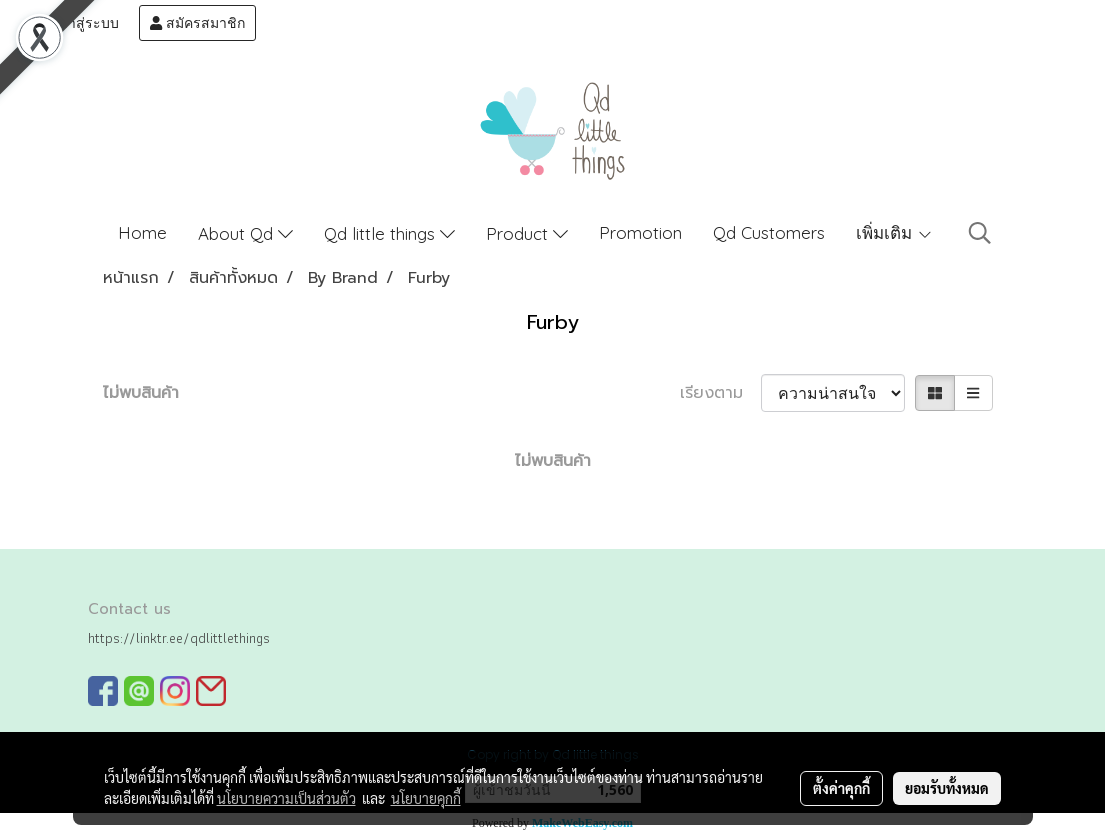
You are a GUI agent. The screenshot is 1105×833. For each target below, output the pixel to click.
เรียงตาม (720, 393)
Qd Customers (769, 232)
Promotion (640, 232)
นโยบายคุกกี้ (426, 798)
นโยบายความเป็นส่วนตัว (286, 798)
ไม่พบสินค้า (141, 393)
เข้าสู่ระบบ (77, 23)
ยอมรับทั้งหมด (947, 788)
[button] (980, 233)
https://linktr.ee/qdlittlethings (179, 638)
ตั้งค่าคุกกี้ (841, 788)
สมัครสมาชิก (197, 23)
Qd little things (389, 233)
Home (142, 232)
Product (527, 233)
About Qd (245, 233)
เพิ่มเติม (894, 232)
